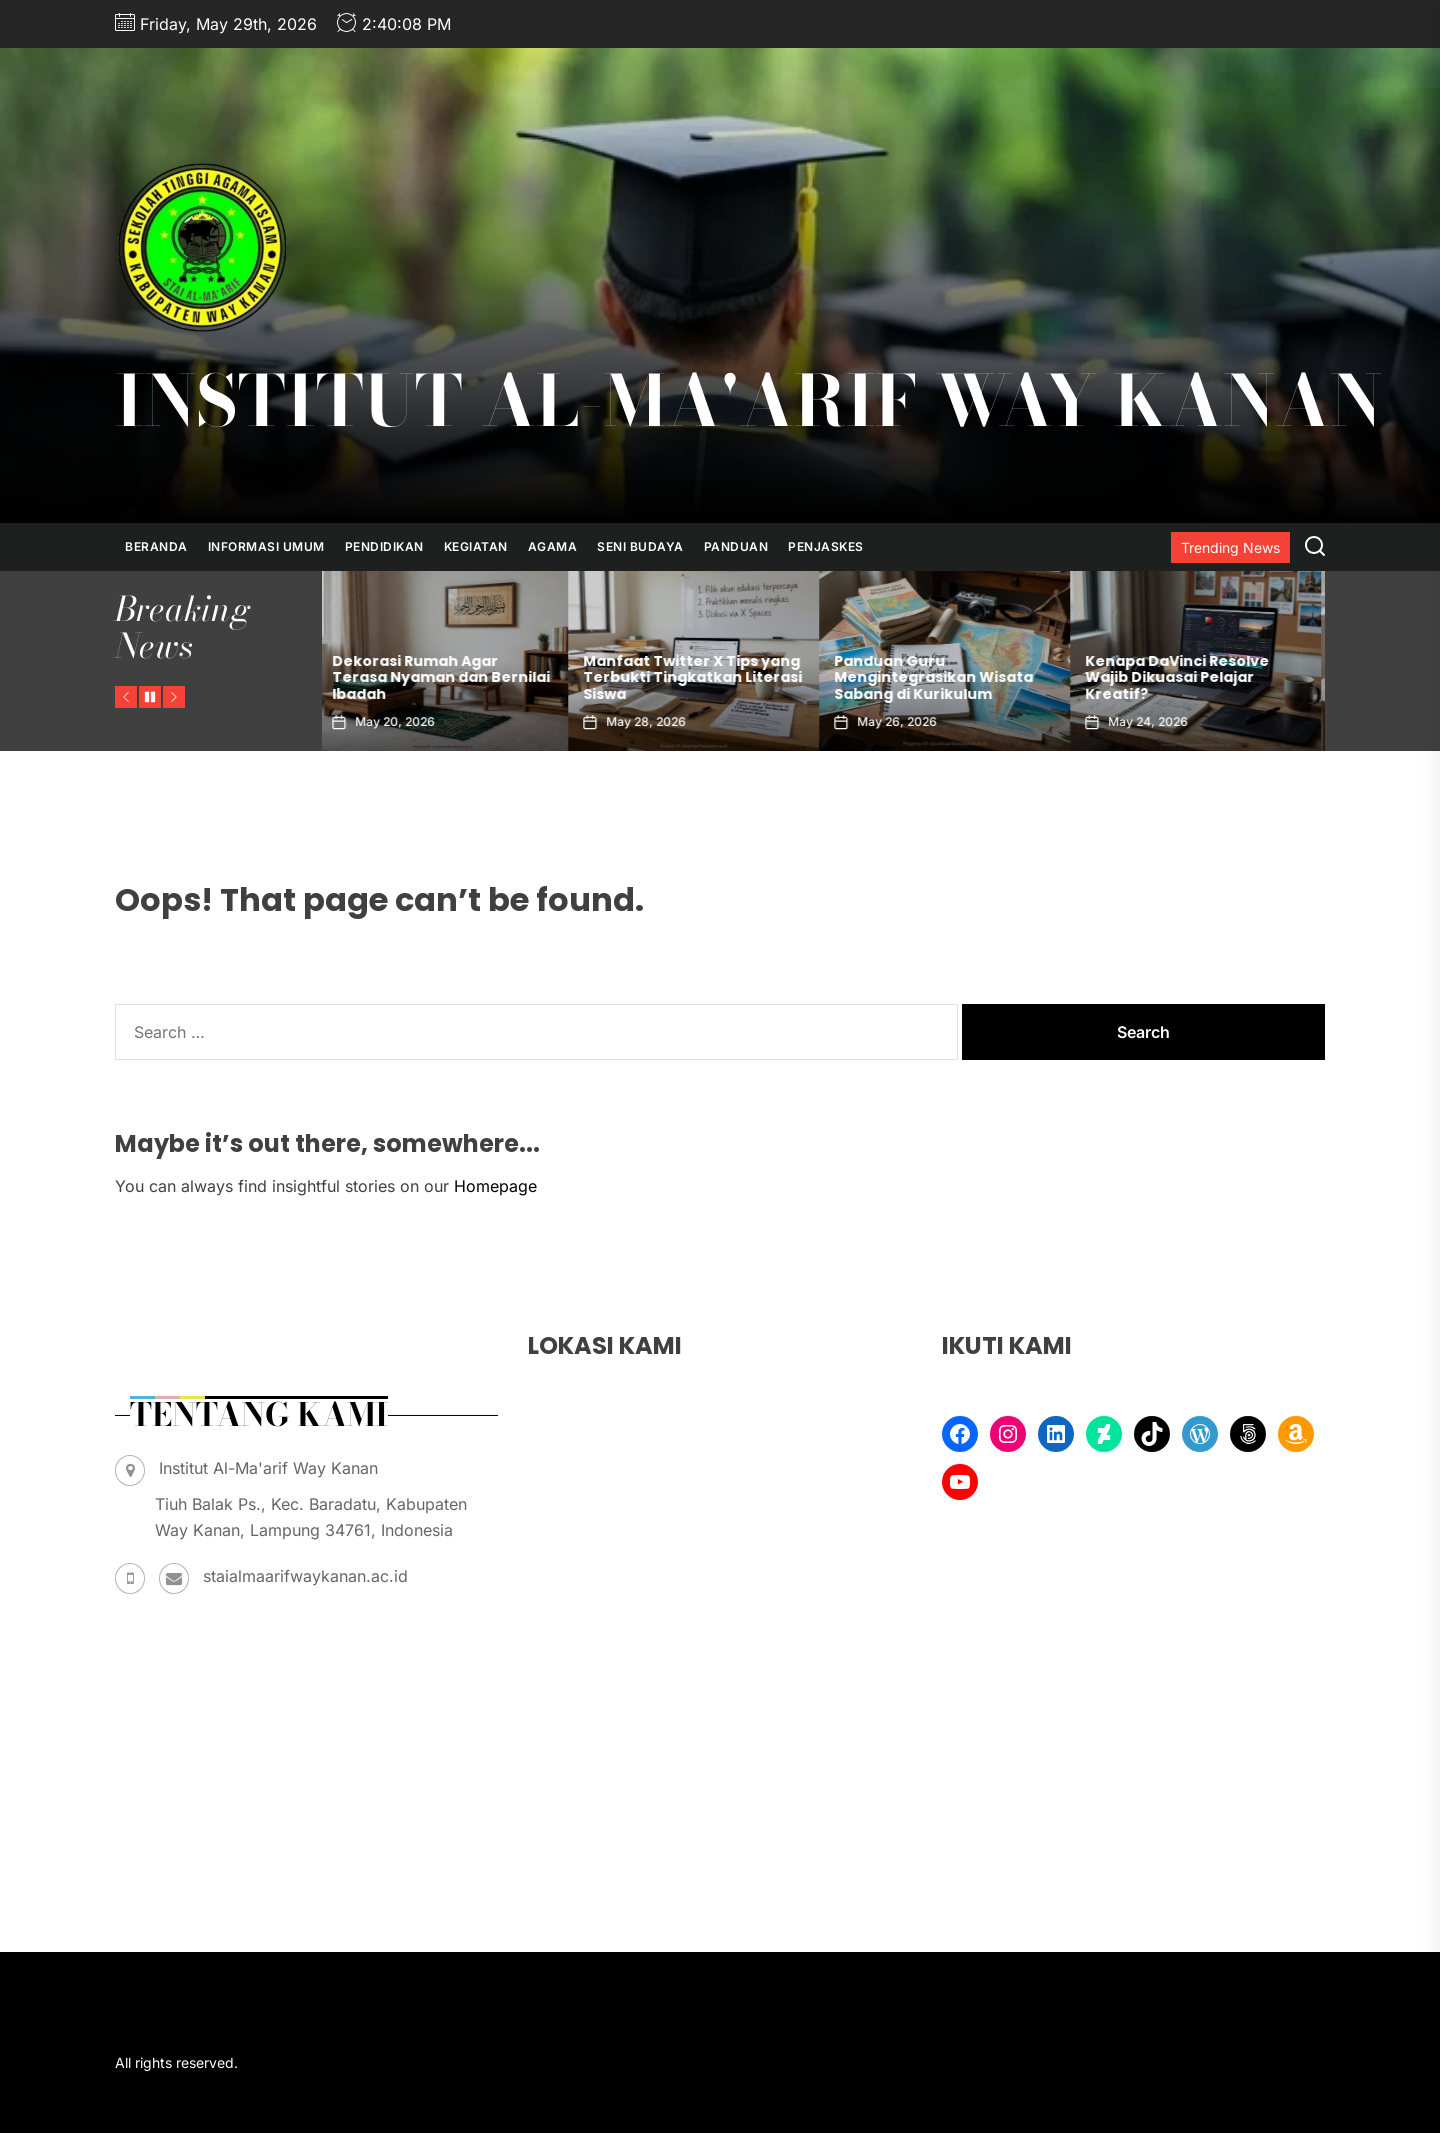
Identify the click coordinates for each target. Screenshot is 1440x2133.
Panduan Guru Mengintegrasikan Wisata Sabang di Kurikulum (1184, 678)
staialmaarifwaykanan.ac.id (305, 1576)
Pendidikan (384, 546)
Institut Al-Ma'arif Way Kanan (748, 401)
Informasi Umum (266, 546)
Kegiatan (476, 546)
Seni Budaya (640, 546)
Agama (553, 546)
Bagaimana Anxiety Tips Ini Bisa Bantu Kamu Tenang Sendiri (435, 678)
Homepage (495, 1186)
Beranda (156, 546)
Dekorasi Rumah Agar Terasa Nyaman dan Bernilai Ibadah (692, 678)
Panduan (736, 546)
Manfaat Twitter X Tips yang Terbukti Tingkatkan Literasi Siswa (943, 678)
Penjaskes (826, 546)
